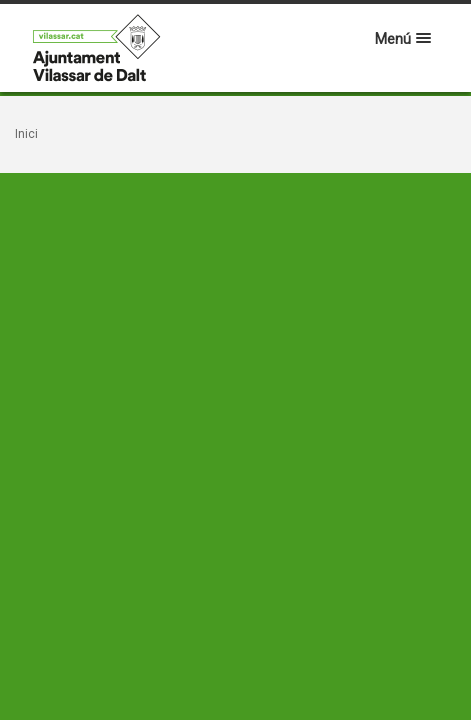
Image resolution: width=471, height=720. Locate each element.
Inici (26, 134)
